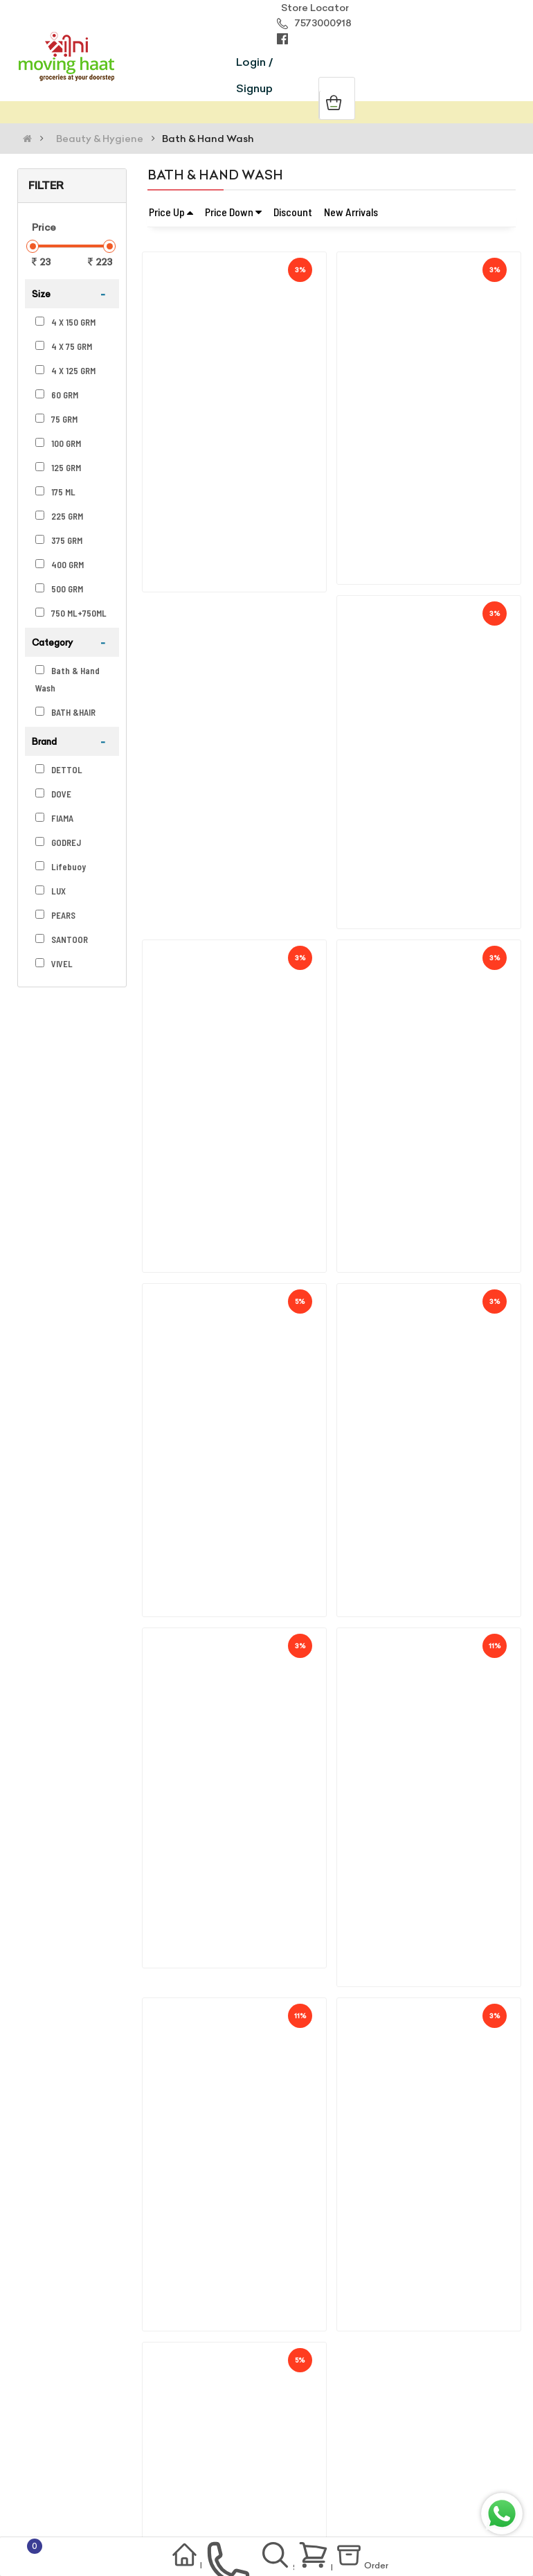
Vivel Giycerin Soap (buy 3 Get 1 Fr (427, 1108)
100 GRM (58, 443)
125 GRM (58, 467)
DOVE (53, 794)
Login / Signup (254, 75)
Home (155, 2558)
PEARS (55, 915)
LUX (50, 891)
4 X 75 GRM (63, 346)
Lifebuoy (60, 866)
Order (386, 2558)
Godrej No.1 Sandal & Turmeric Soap (238, 436)
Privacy (134, 2448)
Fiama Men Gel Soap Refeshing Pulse (242, 1108)
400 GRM (59, 564)
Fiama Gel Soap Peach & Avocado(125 (437, 772)
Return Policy (60, 2468)
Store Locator (313, 7)
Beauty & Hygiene (99, 138)
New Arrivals (351, 211)
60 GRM (56, 394)
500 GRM (59, 588)
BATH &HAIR (65, 712)
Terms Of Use (60, 2448)
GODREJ (58, 842)
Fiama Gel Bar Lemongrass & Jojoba (433, 436)
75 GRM (56, 419)
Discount (292, 211)
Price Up (171, 211)
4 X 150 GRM (65, 322)
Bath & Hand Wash (208, 138)
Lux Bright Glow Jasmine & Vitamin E (240, 2116)
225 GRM (59, 516)
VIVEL (54, 963)
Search (279, 2559)
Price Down (233, 211)
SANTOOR (61, 939)
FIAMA (54, 818)
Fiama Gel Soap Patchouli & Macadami (246, 772)
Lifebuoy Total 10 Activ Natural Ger (431, 2116)
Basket (329, 2557)
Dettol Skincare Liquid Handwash (428, 1780)
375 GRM (58, 540)
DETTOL (58, 769)
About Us (50, 2427)
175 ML (55, 491)
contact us (216, 2559)
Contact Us (56, 2489)
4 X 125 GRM (65, 370)
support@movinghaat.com (178, 2352)
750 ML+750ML (71, 613)
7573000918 (314, 23)
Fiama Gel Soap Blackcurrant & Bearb (242, 1444)
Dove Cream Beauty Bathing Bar (230, 1780)
